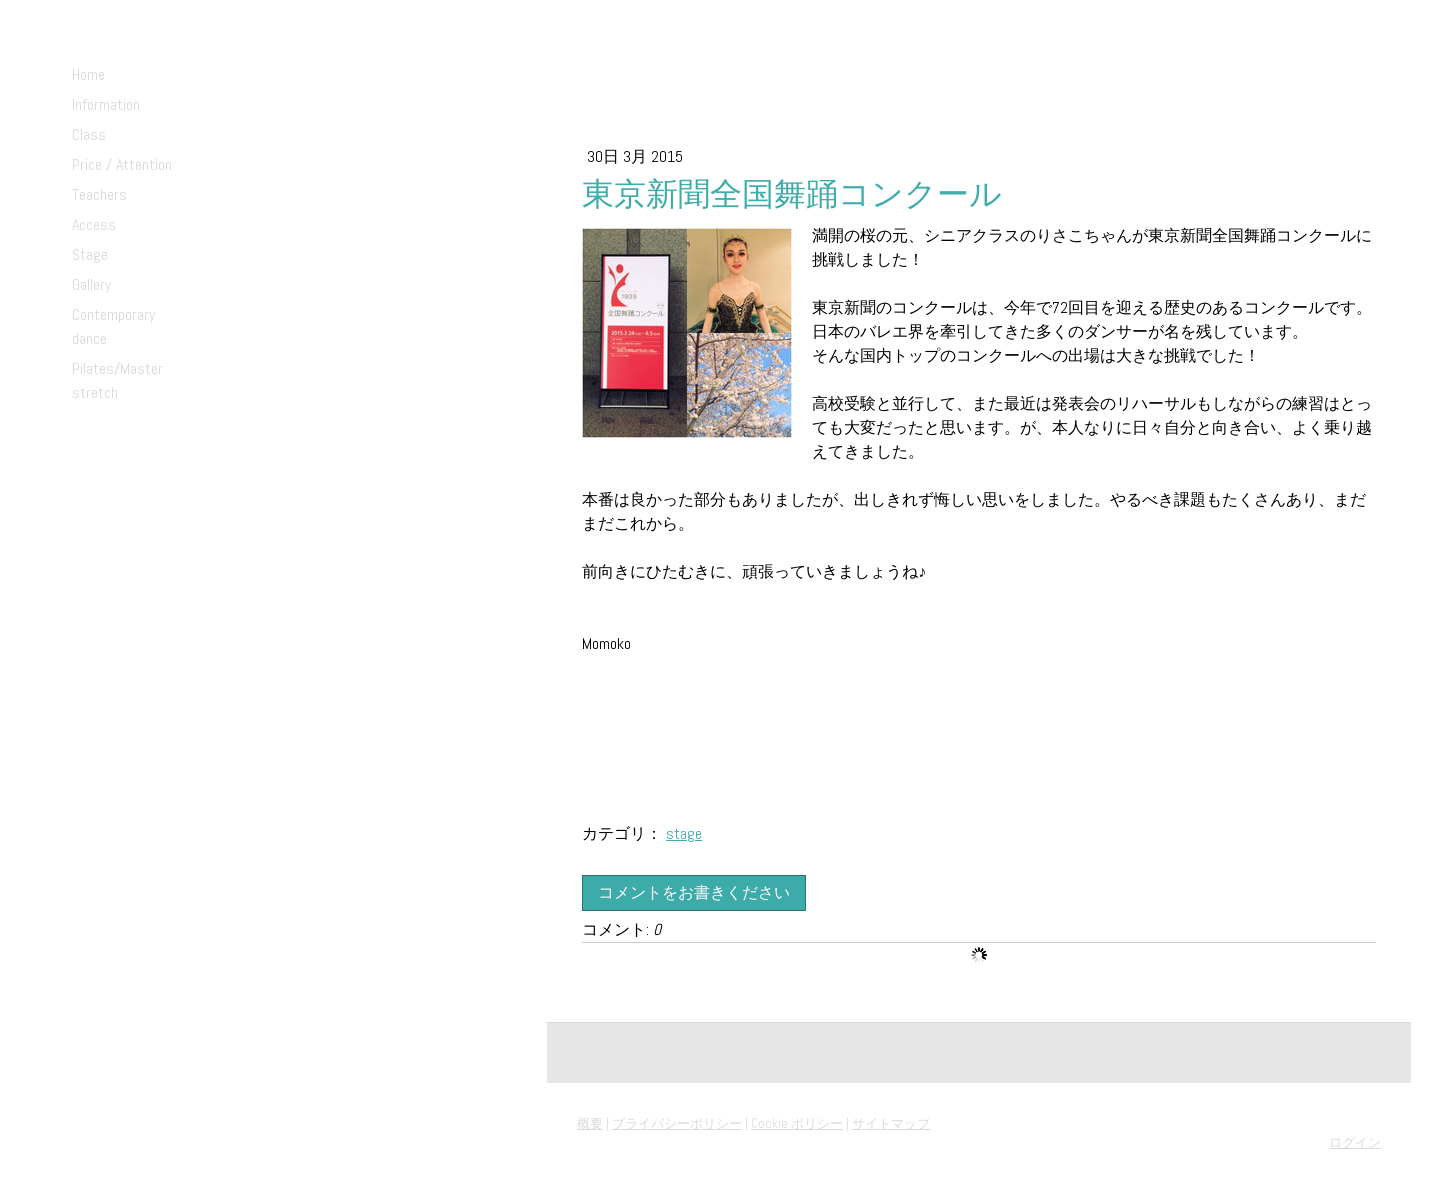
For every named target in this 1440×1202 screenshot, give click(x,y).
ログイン (1355, 1142)
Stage (90, 254)
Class (89, 134)
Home (88, 74)
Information (106, 104)
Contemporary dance (113, 326)
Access (94, 224)
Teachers (99, 194)
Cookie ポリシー (797, 1123)
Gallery (91, 284)
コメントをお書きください (694, 892)
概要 (590, 1123)
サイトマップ (891, 1123)
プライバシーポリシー (677, 1123)
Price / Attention (122, 164)
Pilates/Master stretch (117, 380)
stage (684, 833)
